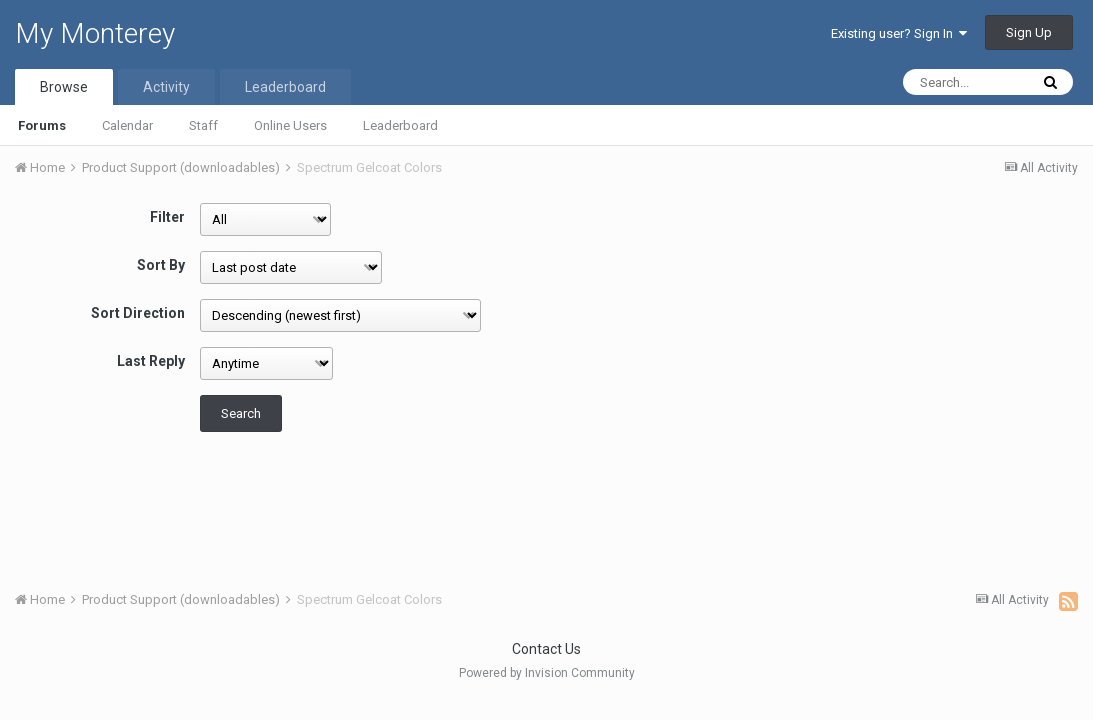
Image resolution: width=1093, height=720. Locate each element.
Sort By (161, 265)
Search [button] (241, 413)
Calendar (127, 125)
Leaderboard (400, 125)
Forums (42, 125)
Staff (203, 125)
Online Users (290, 125)
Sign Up (1029, 32)
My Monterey (95, 33)
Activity (166, 87)
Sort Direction (138, 313)
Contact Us (546, 649)
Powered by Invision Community (547, 673)
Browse (64, 87)
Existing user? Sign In (899, 33)
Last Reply (151, 361)
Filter (167, 217)
